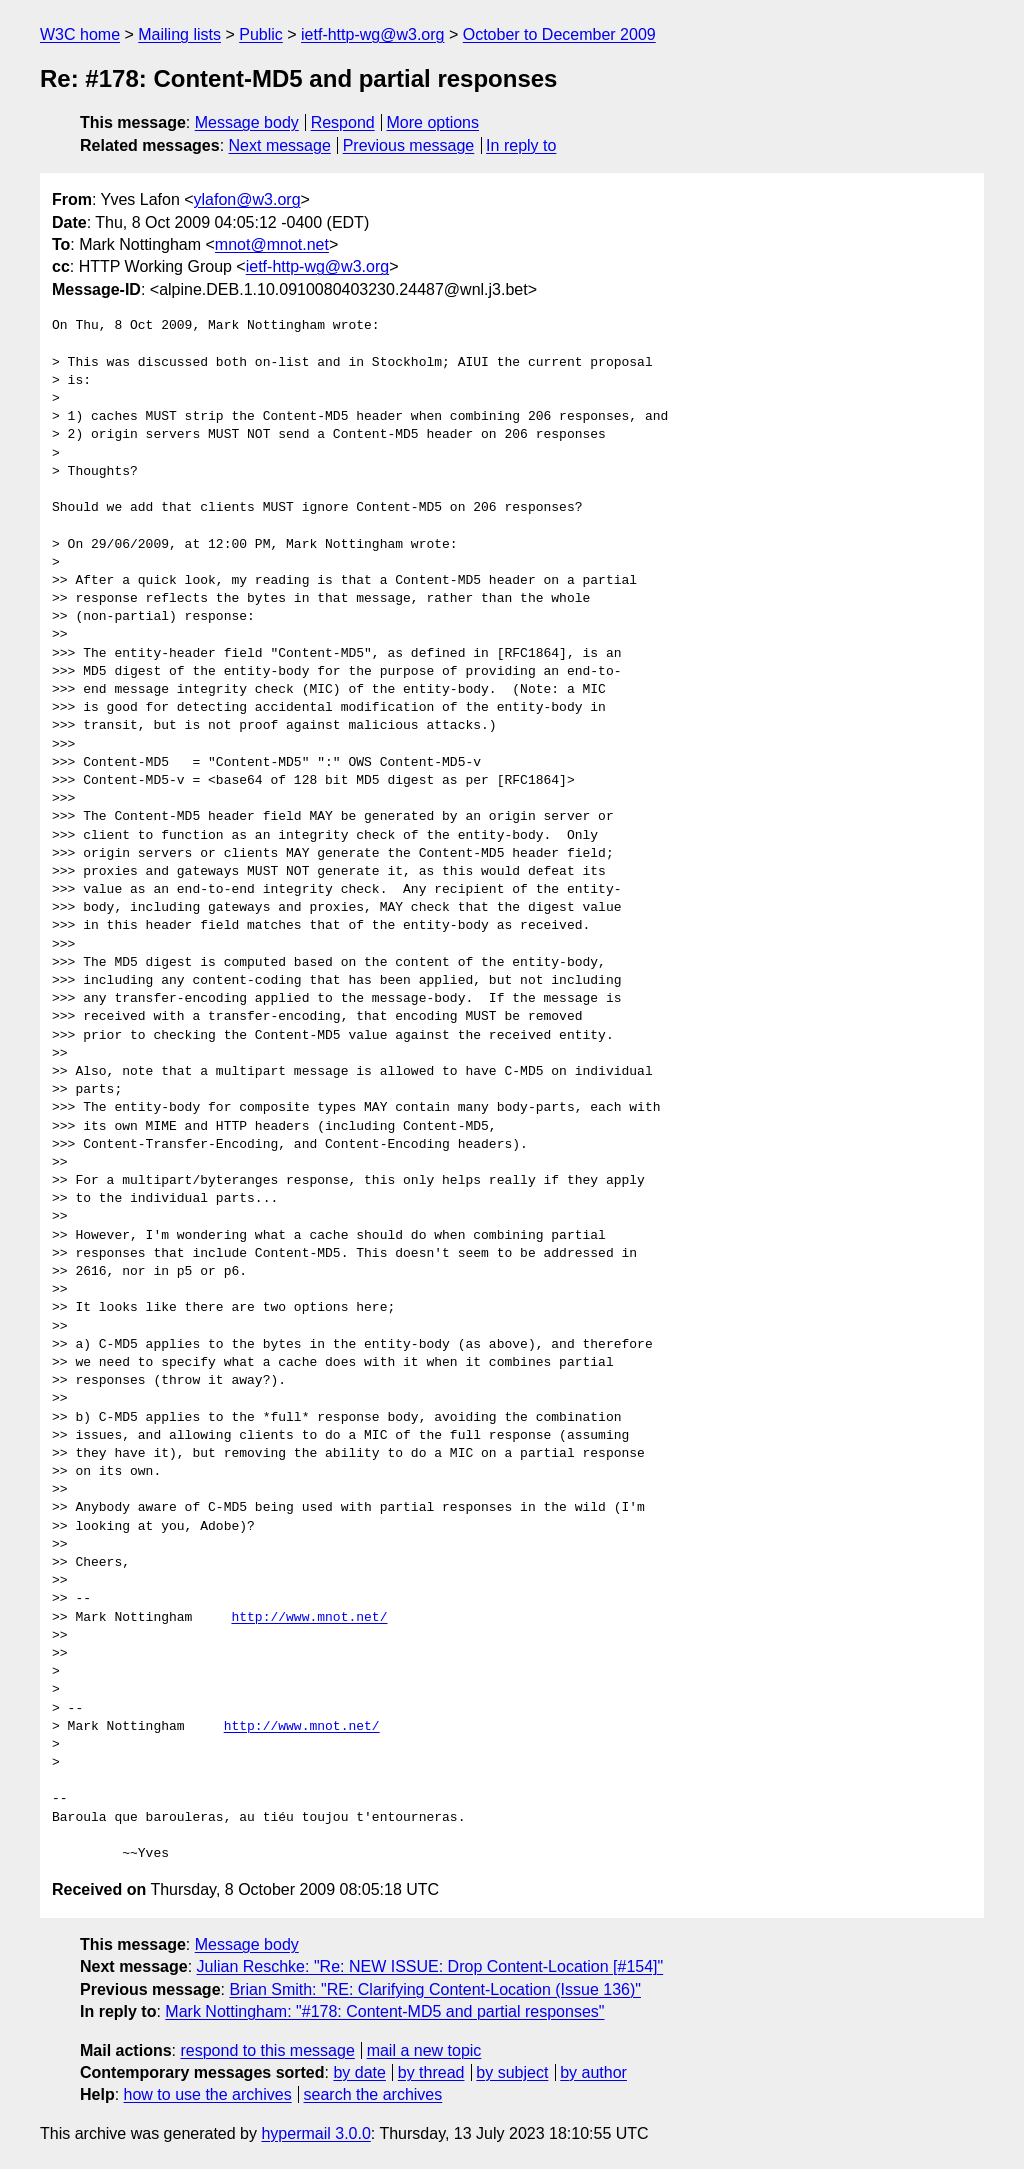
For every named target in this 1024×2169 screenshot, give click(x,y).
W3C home (80, 34)
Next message (280, 145)
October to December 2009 (559, 34)
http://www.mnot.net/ (309, 1618)
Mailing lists (179, 34)
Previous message (409, 145)
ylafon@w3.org (247, 199)
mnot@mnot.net (272, 244)
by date (359, 2072)
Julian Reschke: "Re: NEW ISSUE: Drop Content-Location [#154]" (430, 1966)
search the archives (373, 2094)
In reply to (521, 145)
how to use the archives (208, 2094)
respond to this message (267, 2050)
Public (261, 34)
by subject (512, 2072)
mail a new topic (424, 2050)
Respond (343, 122)
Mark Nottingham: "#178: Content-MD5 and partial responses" (384, 2011)
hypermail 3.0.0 (315, 2133)
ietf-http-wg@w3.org (372, 34)
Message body (247, 122)
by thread (431, 2072)
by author (593, 2072)
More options (433, 122)
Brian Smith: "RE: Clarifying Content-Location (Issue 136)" (435, 1989)
